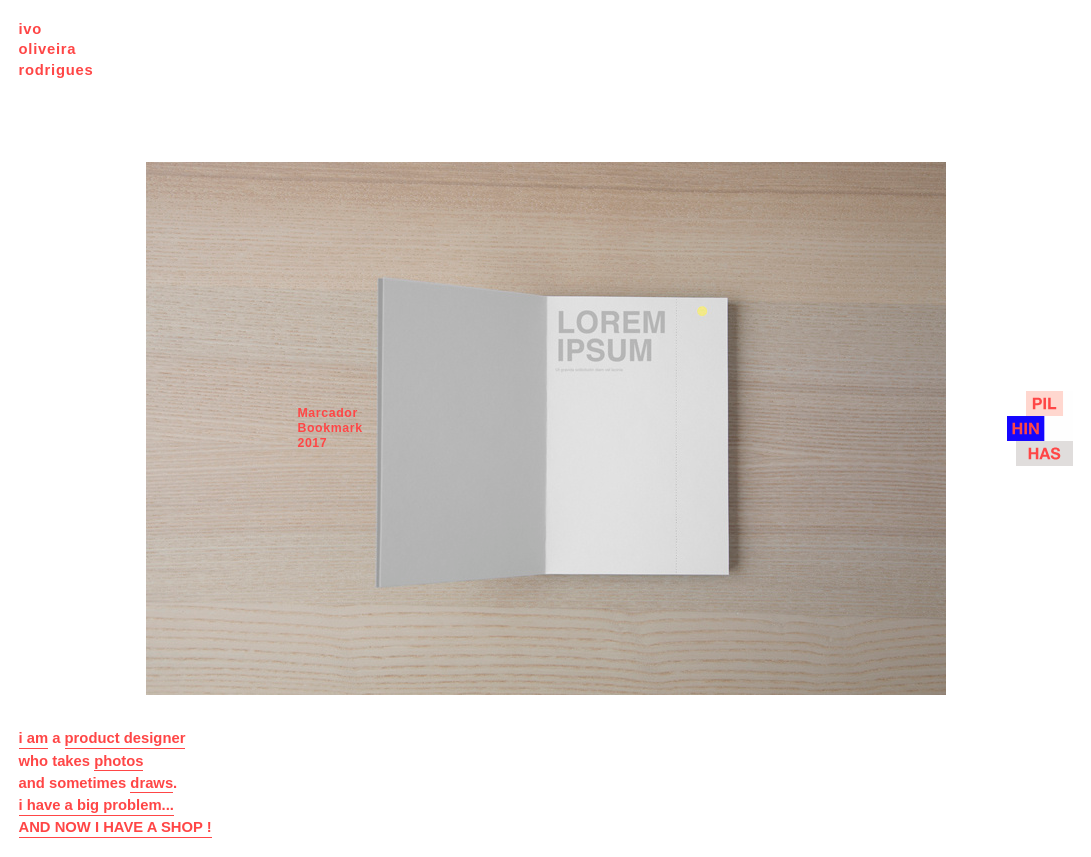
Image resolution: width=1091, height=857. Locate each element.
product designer (125, 738)
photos (118, 761)
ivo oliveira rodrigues (56, 49)
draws (151, 783)
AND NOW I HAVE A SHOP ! (115, 827)
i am (34, 738)
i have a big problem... (96, 805)
